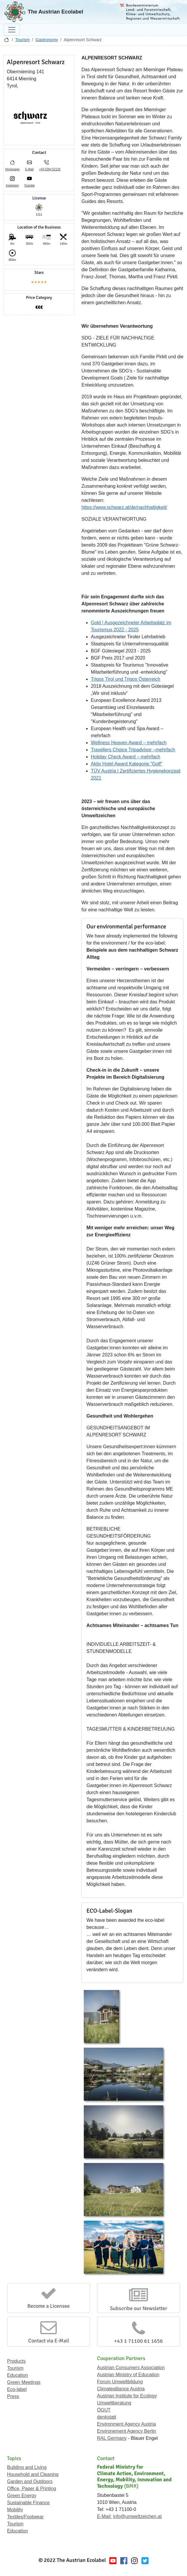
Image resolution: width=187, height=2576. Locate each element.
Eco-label (17, 2389)
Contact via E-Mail (48, 2340)
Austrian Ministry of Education (128, 2374)
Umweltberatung (114, 2402)
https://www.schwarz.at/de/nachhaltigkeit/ (124, 507)
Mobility (15, 2509)
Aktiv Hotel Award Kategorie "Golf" (126, 763)
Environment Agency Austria (126, 2424)
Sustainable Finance (28, 2502)
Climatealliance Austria (121, 2388)
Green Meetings (24, 2382)
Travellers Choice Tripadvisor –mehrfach (133, 749)
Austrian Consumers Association (131, 2367)
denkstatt (106, 2417)
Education (17, 2375)
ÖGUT (104, 2409)
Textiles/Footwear (25, 2516)
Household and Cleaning (33, 2474)
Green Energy (21, 2495)
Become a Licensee (48, 2306)
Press (13, 2396)
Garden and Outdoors (30, 2481)
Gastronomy (47, 39)
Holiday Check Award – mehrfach (125, 756)
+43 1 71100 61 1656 (138, 2341)
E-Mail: (104, 2516)
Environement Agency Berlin (126, 2431)
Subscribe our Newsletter (138, 2308)
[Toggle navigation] (12, 30)
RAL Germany (112, 2438)
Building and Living (26, 2467)
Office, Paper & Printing (31, 2488)
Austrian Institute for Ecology (127, 2395)
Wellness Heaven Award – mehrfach (128, 742)
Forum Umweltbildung (120, 2381)
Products (16, 2361)
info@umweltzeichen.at (137, 2516)
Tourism (22, 39)
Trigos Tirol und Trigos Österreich (125, 679)
